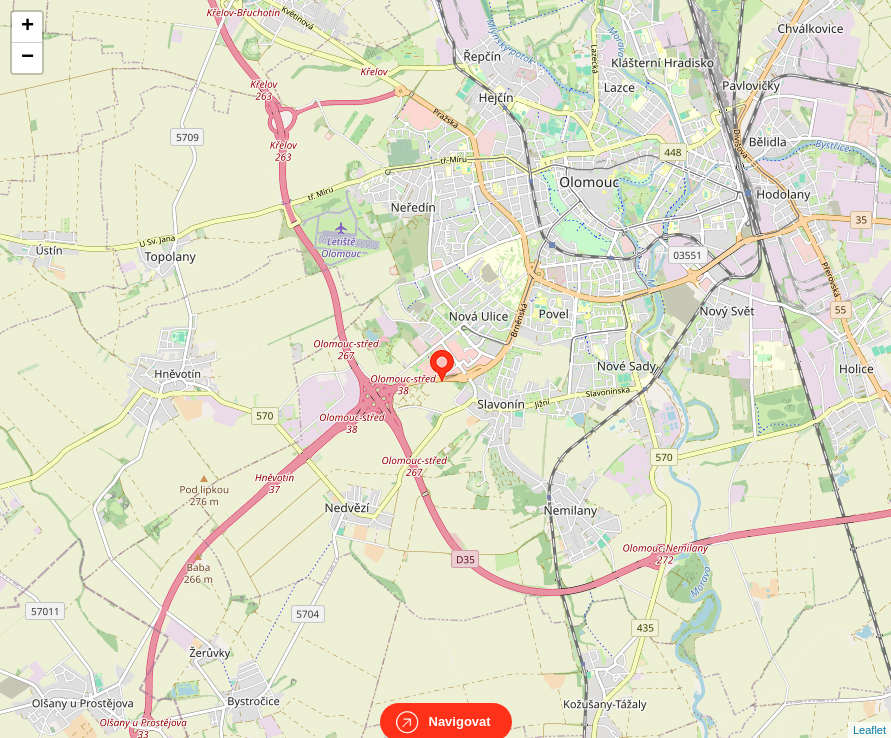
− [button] (27, 58)
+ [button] (27, 27)
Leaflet (869, 712)
